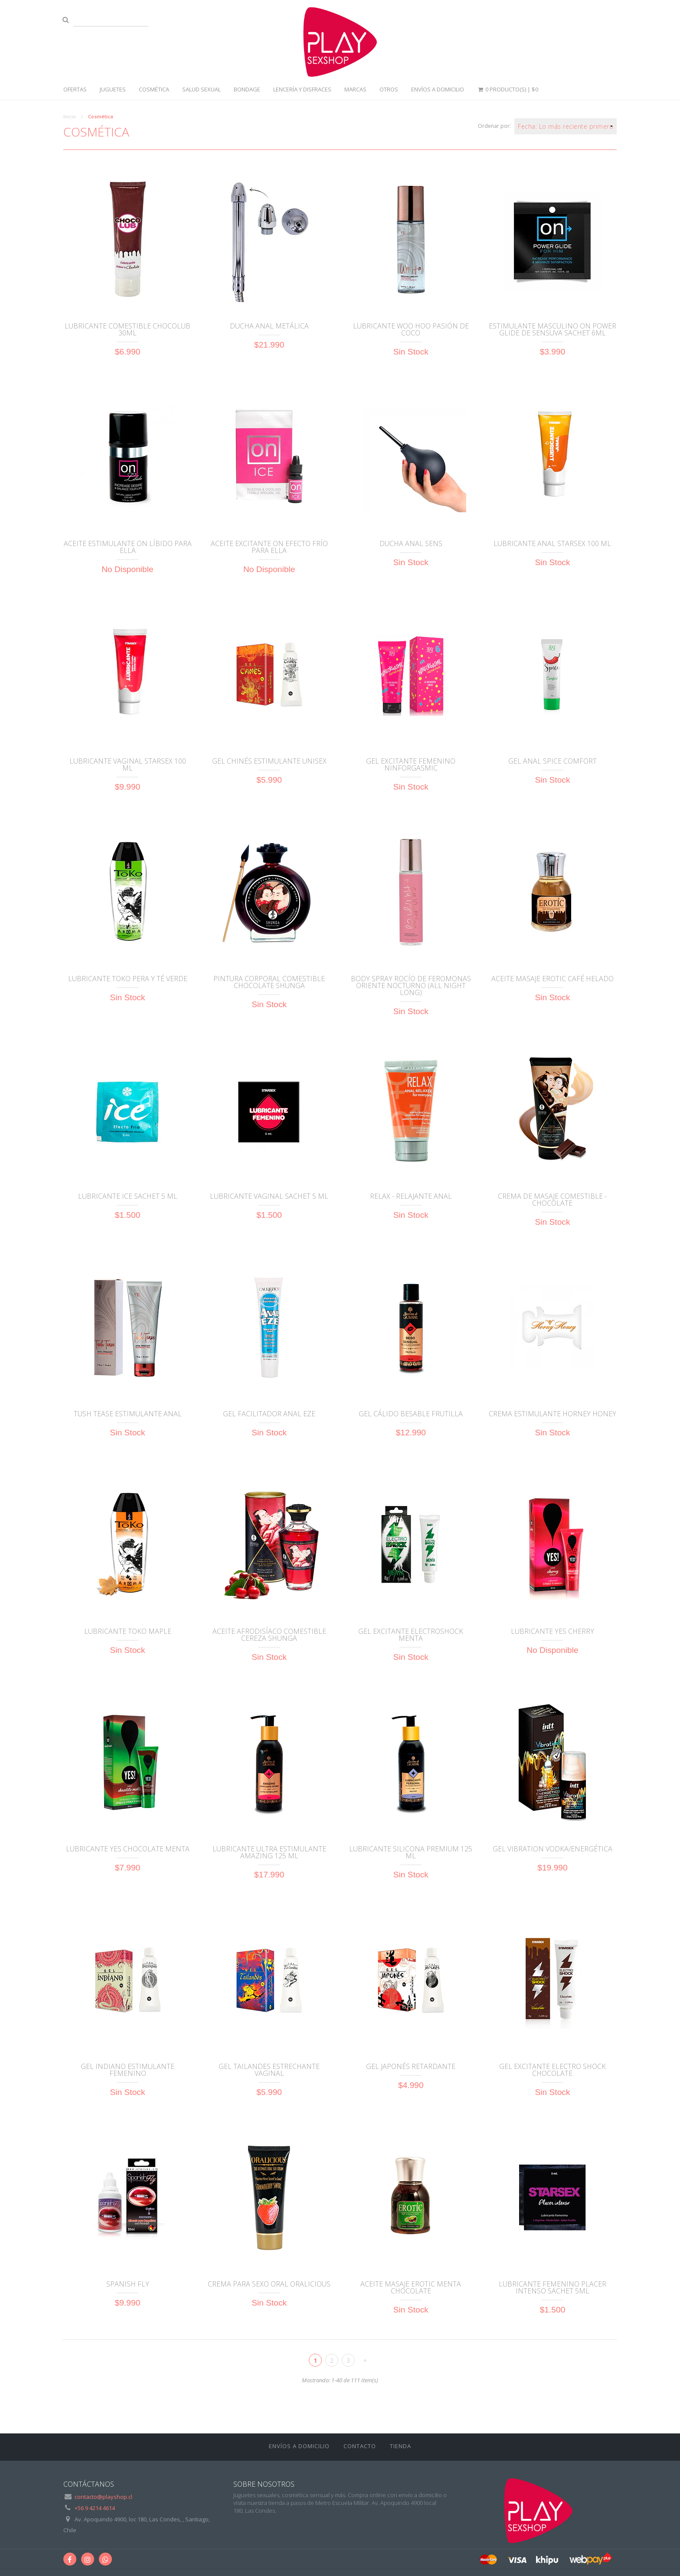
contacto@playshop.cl (103, 2497)
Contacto (359, 2446)
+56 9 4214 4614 (95, 2508)
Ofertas (75, 89)
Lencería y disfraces (302, 89)
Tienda (400, 2446)
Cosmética (154, 89)
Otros (388, 89)
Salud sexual (201, 89)
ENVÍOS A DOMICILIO (437, 89)
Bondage (247, 89)
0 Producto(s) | (508, 89)
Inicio (69, 116)
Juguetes (113, 89)
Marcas (355, 89)
